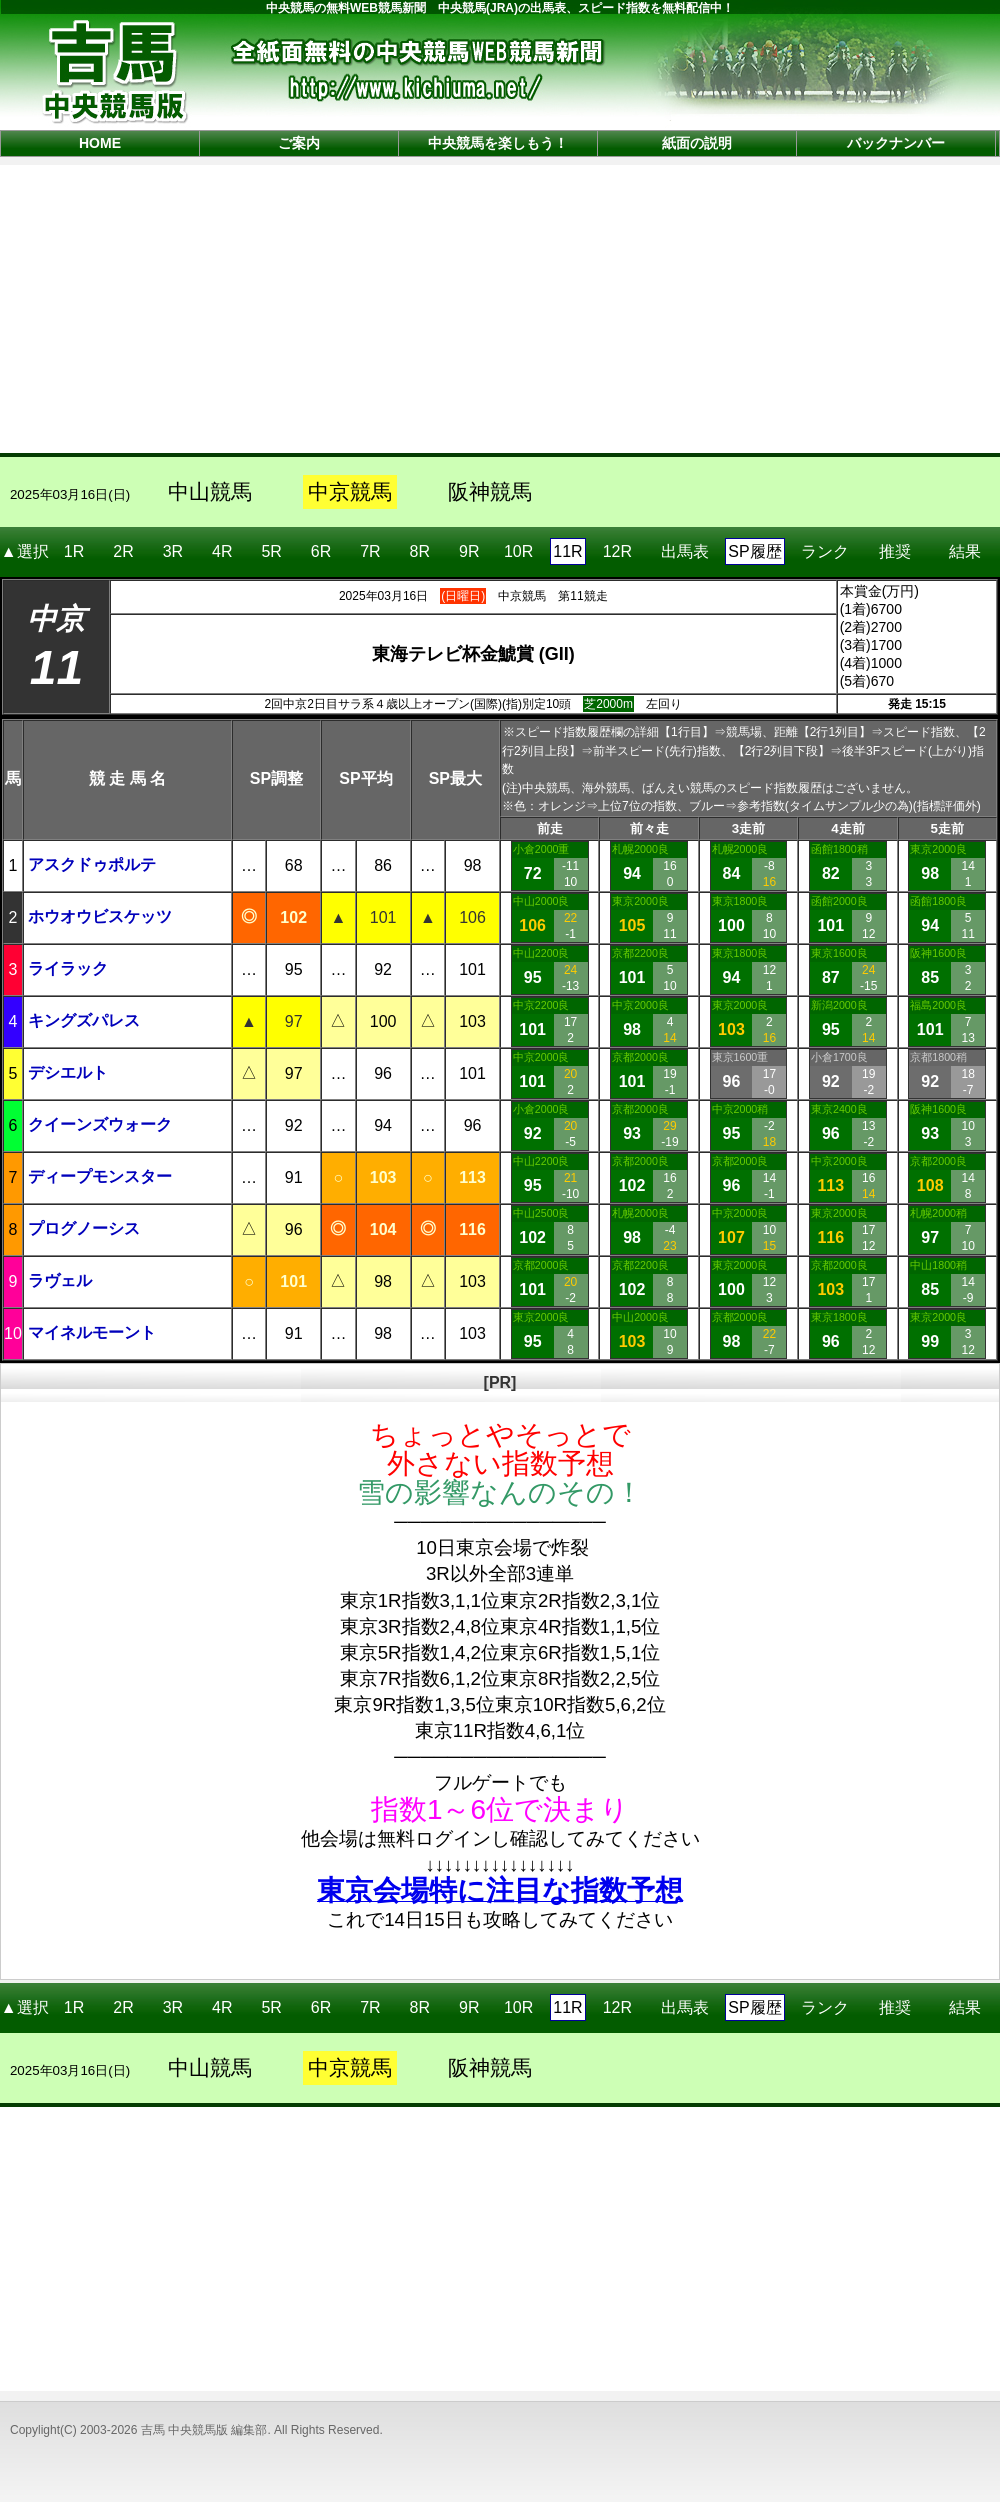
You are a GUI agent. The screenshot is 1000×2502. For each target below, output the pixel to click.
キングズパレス (84, 1020)
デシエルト (68, 1072)
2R (123, 551)
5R (271, 551)
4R (222, 551)
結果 (965, 545)
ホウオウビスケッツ (100, 916)
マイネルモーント (92, 1332)
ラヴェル (60, 1280)
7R (370, 551)
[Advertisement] (500, 307)
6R (321, 551)
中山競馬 (210, 492)
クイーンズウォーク (100, 1124)
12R (617, 551)
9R (469, 551)
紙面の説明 (697, 143)
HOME (100, 143)
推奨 (895, 545)
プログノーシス (84, 1228)
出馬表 (685, 545)
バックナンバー (896, 143)
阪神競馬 (490, 492)
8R (420, 551)
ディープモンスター (100, 1176)
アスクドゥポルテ (92, 864)
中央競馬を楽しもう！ (498, 143)
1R (74, 551)
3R (173, 551)
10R (518, 551)
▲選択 (25, 551)
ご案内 (299, 143)
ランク (825, 545)
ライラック (68, 968)
